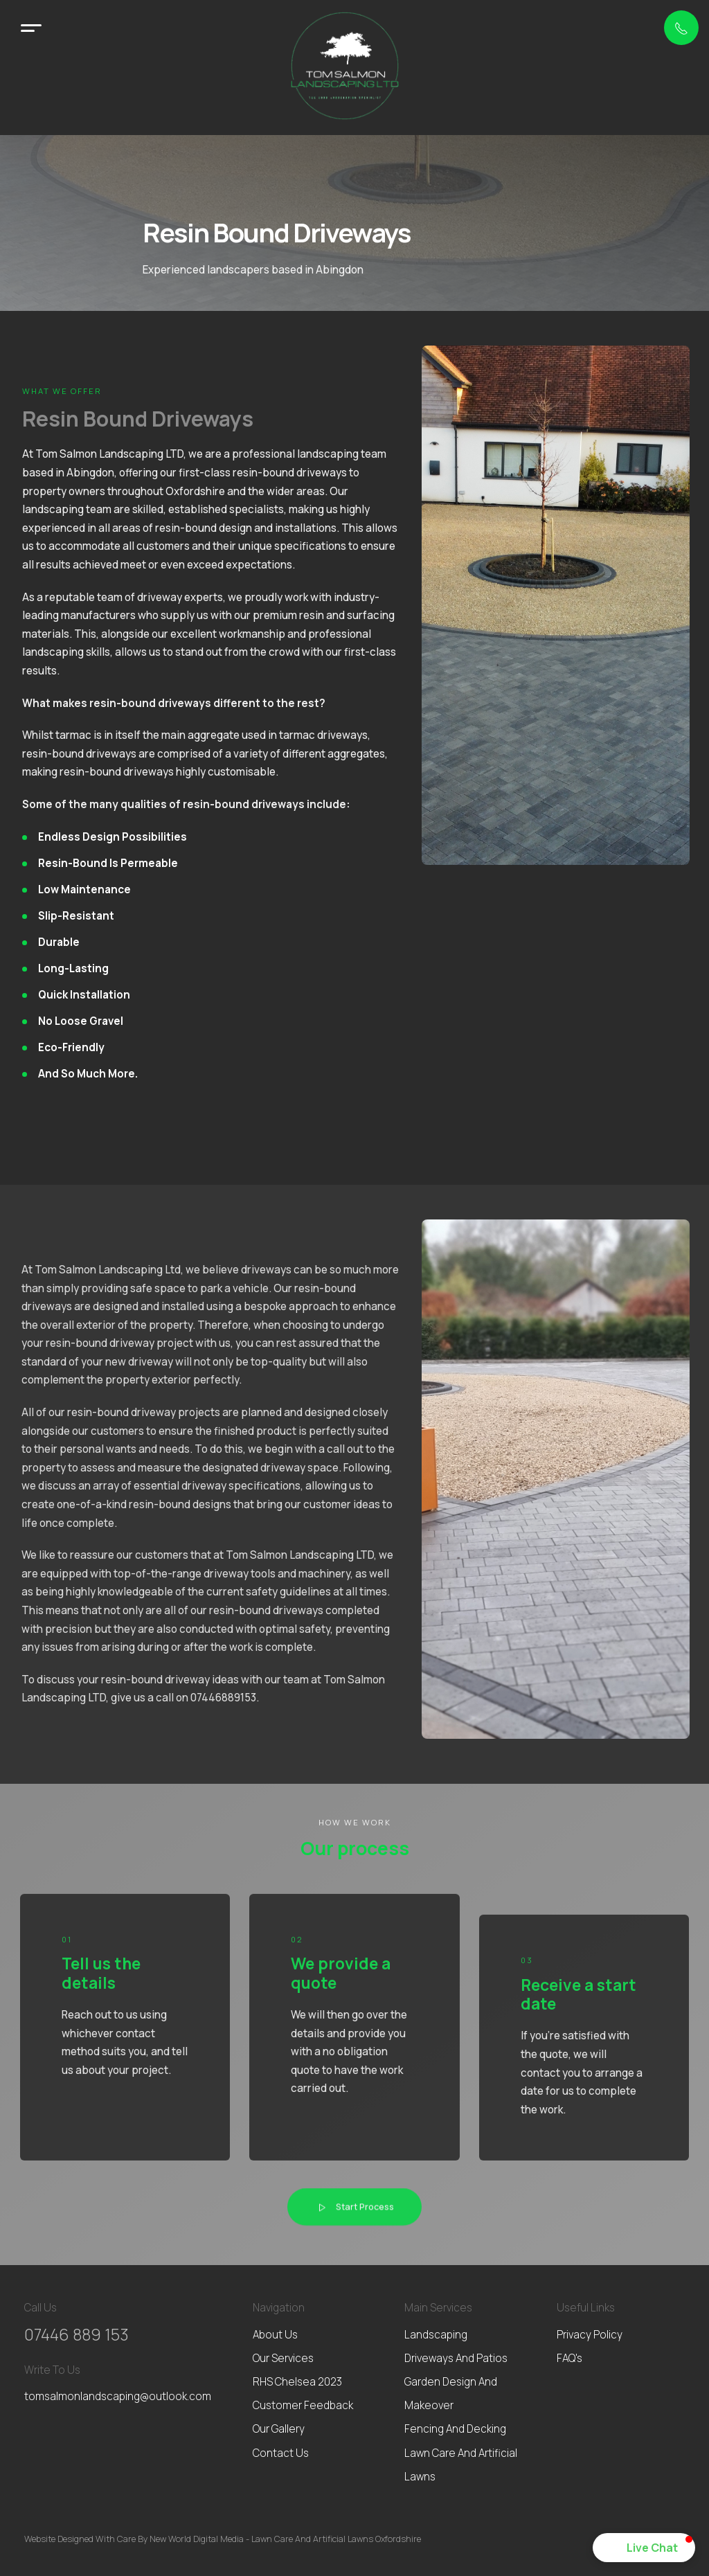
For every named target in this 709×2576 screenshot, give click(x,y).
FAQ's (569, 2358)
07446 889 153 (76, 2334)
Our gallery (279, 2429)
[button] (644, 2547)
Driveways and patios (456, 2358)
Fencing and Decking (455, 2429)
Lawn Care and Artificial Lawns (460, 2465)
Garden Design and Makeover (450, 2393)
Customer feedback (303, 2405)
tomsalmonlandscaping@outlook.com (117, 2396)
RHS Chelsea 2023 (297, 2381)
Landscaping (435, 2334)
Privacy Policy (589, 2334)
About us (275, 2334)
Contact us (281, 2453)
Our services (283, 2358)
